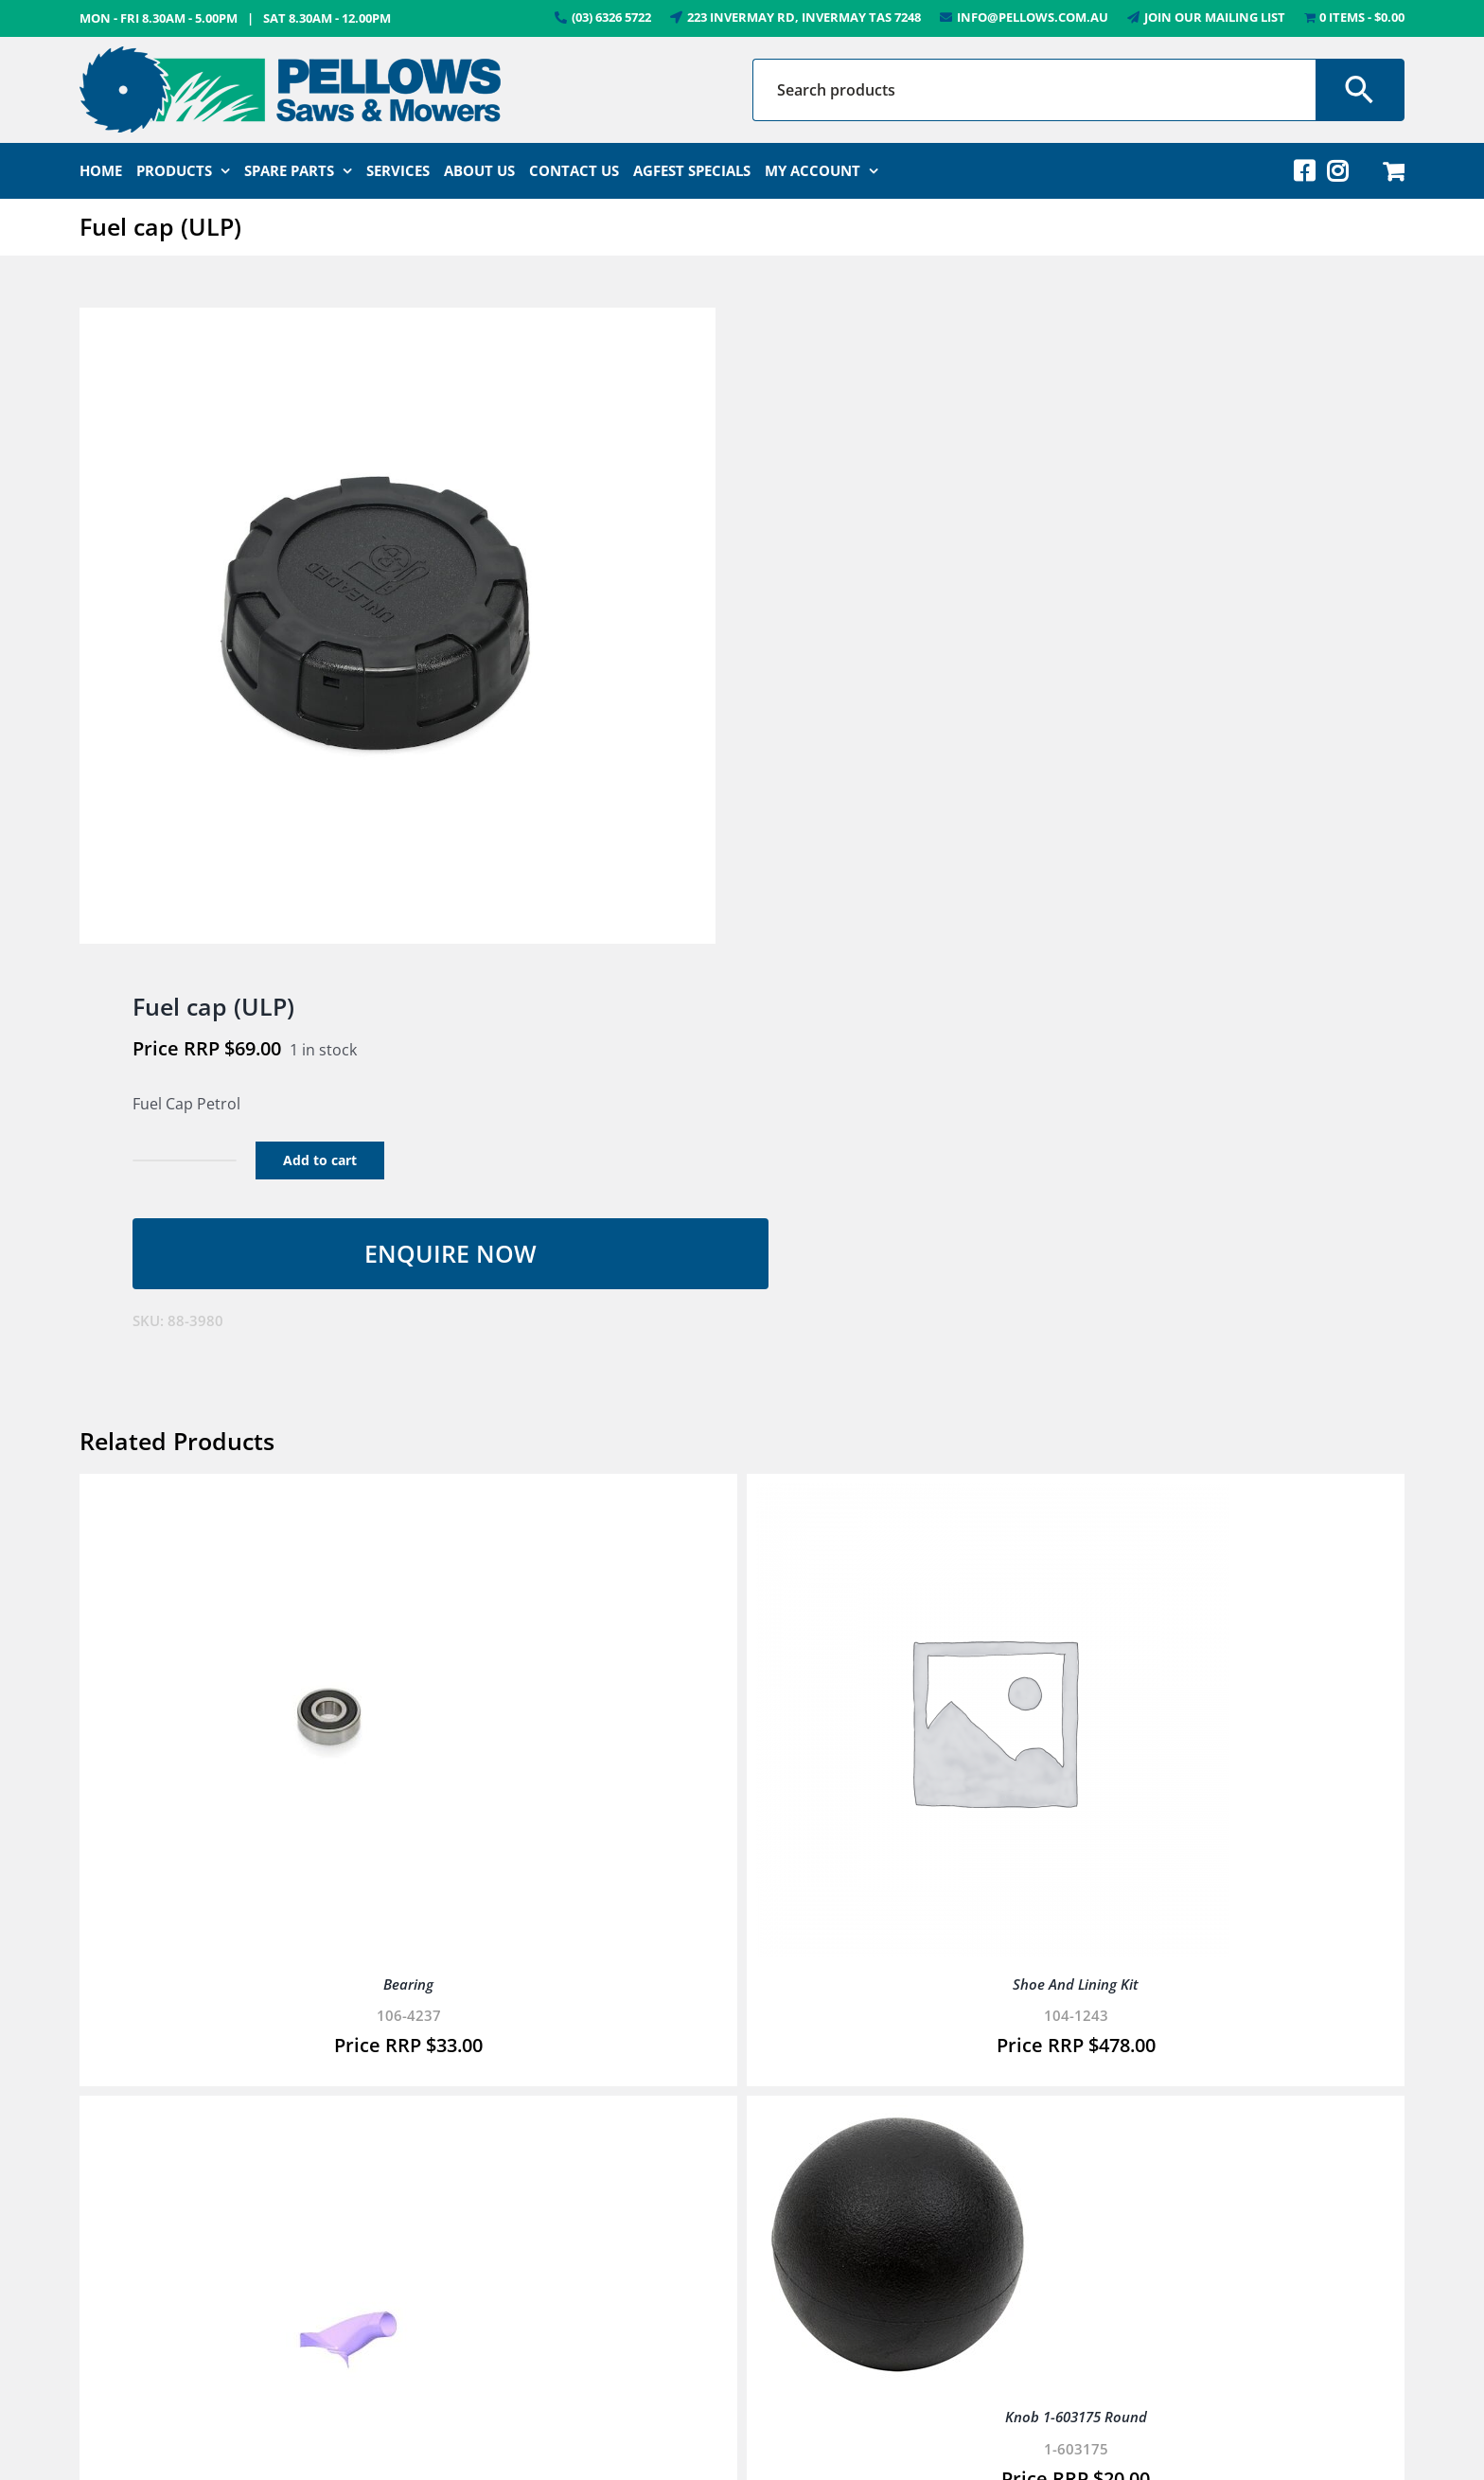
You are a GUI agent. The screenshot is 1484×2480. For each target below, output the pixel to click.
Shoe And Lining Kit (1076, 1984)
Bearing (408, 1984)
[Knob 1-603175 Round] (898, 2118)
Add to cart (320, 1160)
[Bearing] (325, 1496)
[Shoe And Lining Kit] (992, 1496)
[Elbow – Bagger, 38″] (325, 2118)
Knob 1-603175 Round (1076, 2416)
